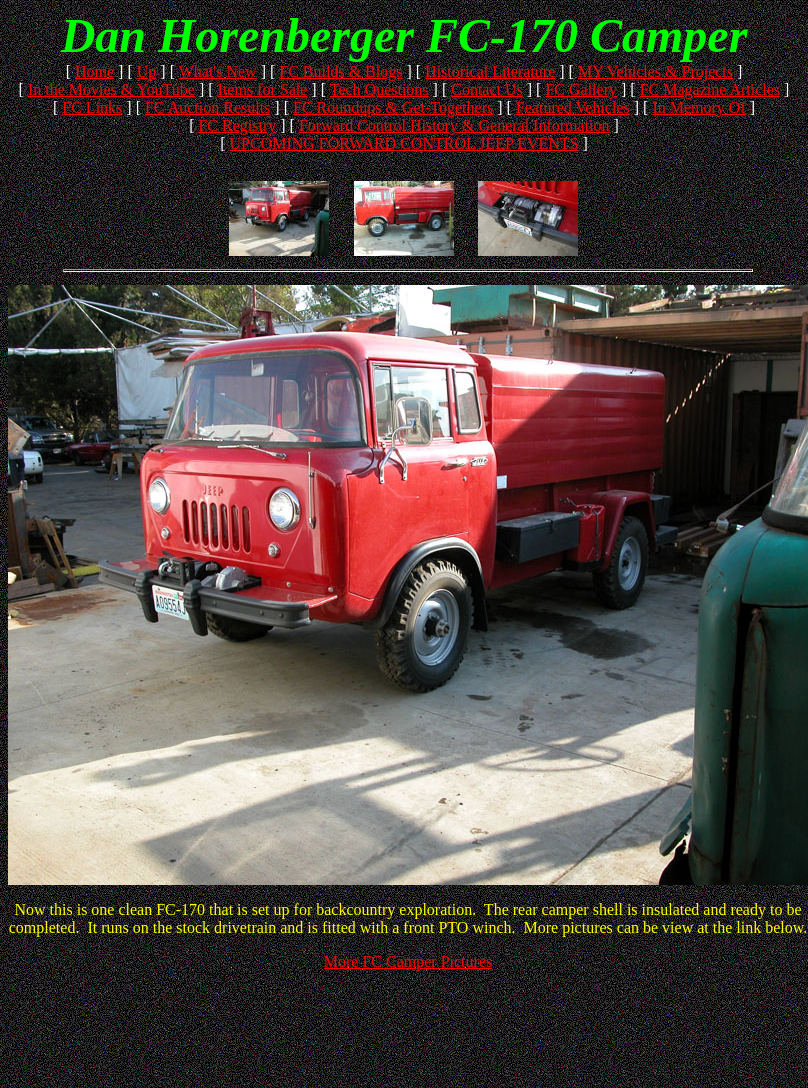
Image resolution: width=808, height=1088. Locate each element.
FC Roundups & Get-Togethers (393, 107)
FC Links (92, 107)
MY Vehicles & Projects (655, 71)
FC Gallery (581, 89)
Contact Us (487, 89)
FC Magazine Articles (710, 89)
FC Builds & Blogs (340, 71)
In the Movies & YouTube (111, 89)
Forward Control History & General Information (454, 125)
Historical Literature (490, 71)
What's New (218, 71)
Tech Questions (379, 89)
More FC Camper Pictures (408, 961)
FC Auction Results (207, 107)
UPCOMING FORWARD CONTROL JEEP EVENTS (403, 143)
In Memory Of (698, 107)
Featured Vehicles (573, 107)
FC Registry (237, 125)
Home (94, 71)
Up (147, 71)
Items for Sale (263, 89)
